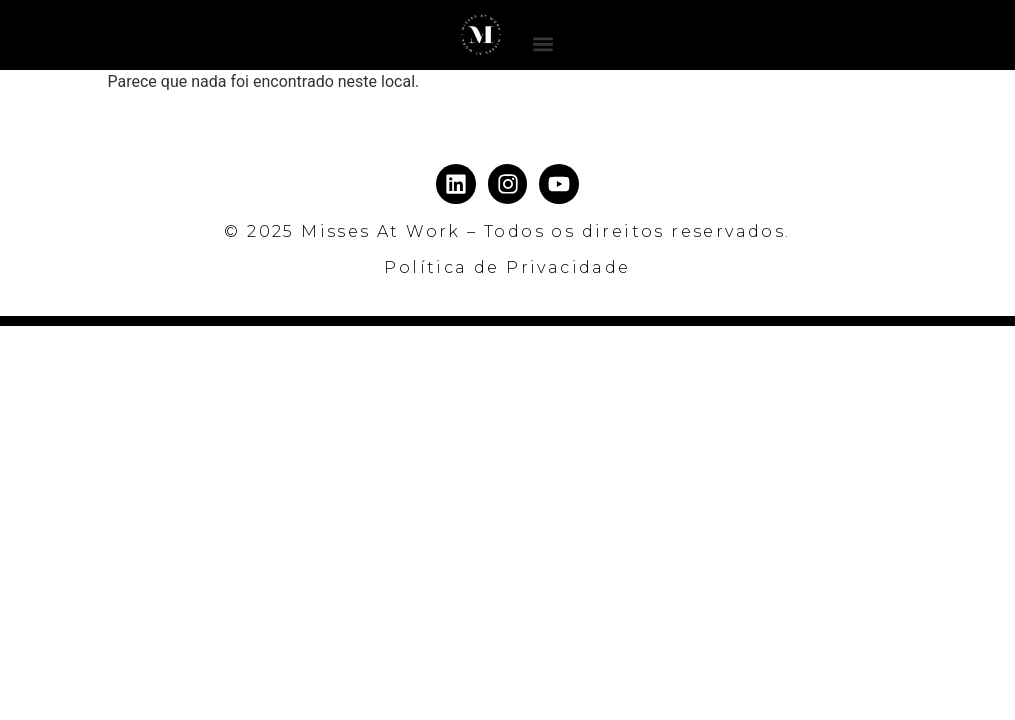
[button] (542, 43)
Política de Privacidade (507, 267)
